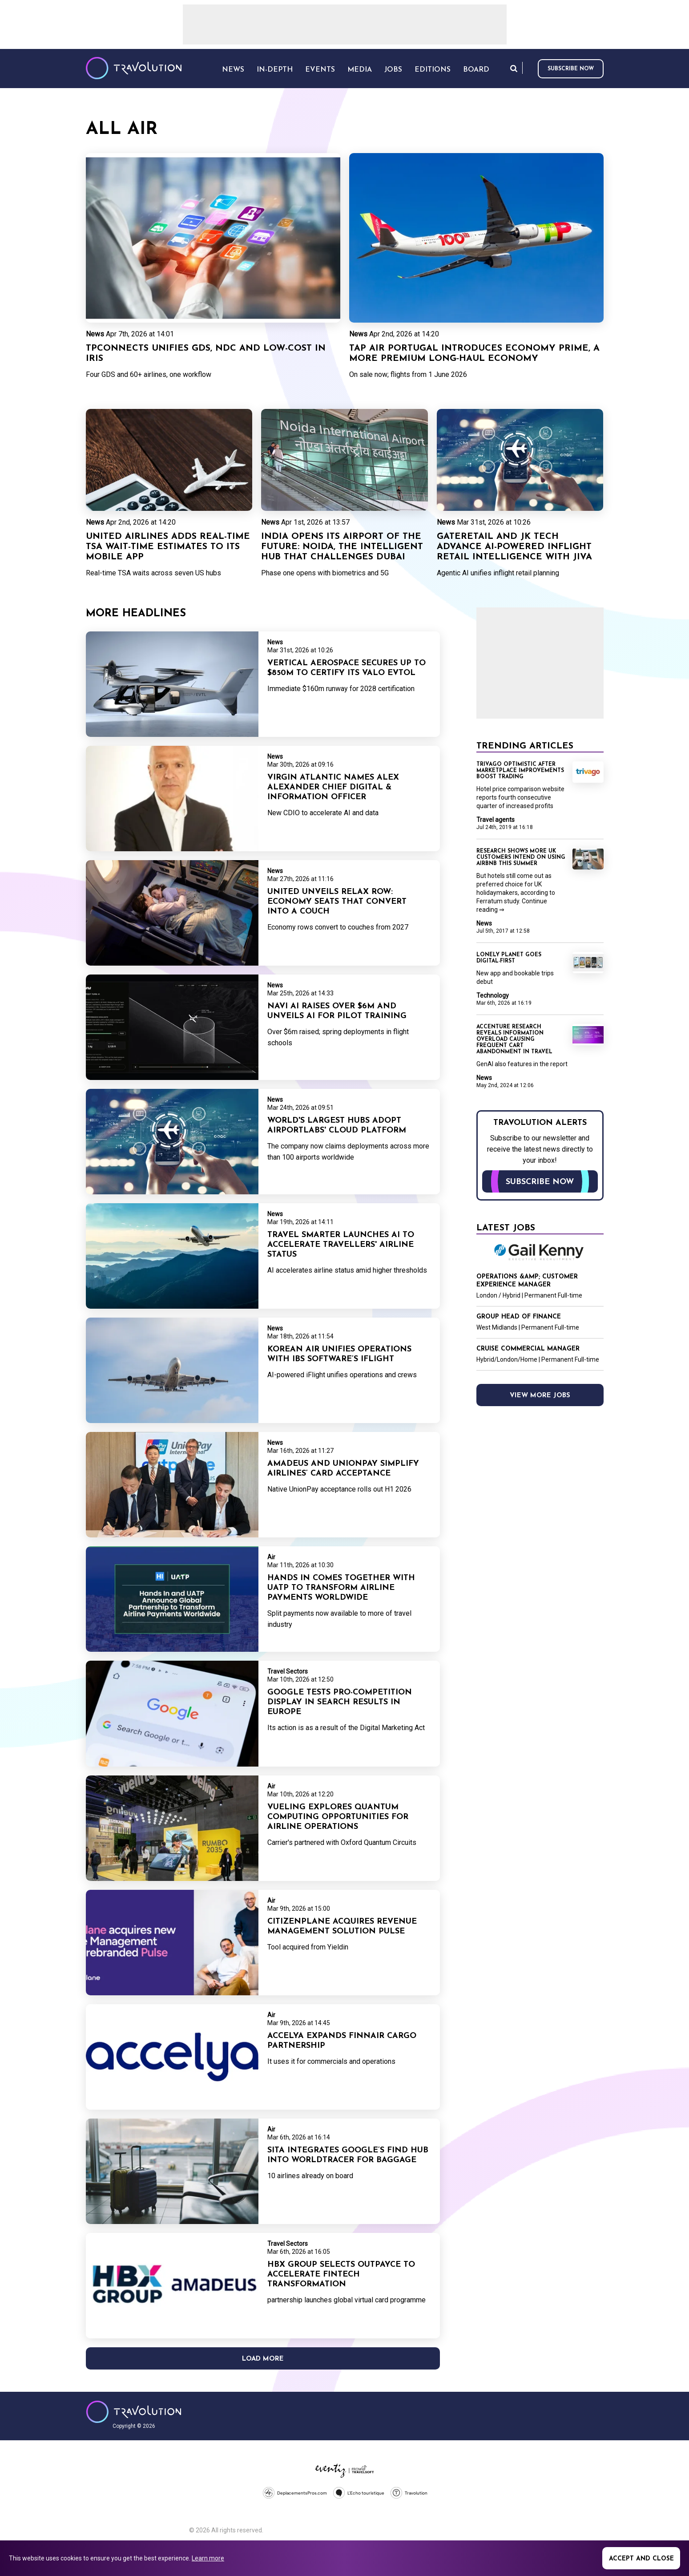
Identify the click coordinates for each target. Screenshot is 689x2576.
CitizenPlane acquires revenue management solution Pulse (342, 1926)
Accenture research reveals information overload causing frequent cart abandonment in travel (514, 1039)
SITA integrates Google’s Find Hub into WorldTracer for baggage (347, 2155)
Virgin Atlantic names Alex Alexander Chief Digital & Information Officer (333, 787)
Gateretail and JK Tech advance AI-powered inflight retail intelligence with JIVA (514, 547)
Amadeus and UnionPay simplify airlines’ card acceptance (343, 1469)
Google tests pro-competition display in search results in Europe (339, 1702)
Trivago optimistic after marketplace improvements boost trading (520, 771)
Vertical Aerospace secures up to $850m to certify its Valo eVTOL (346, 668)
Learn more (208, 2558)
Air (271, 1557)
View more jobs (540, 1395)
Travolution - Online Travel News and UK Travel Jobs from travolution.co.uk (133, 2412)
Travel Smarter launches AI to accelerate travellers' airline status (340, 1245)
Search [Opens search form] (513, 68)
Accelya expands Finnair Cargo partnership (341, 2041)
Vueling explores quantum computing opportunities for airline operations (337, 1817)
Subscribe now (571, 69)
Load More (263, 2359)
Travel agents (495, 819)
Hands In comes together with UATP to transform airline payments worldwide (341, 1588)
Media (359, 69)
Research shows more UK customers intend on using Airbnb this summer (520, 857)
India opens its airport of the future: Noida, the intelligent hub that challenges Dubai (342, 547)
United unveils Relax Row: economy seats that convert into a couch (337, 902)
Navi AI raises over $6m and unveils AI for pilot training (337, 1011)
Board (476, 69)
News (95, 334)
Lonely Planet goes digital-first (508, 958)
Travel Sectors (287, 1671)
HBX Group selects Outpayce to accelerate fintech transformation (341, 2275)
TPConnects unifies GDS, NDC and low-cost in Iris (206, 353)
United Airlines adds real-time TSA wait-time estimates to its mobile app (168, 547)
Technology (492, 995)
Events (320, 69)
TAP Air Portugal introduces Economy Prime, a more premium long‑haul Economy (474, 353)
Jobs (393, 69)
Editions (433, 69)
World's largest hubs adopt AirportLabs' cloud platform (336, 1125)
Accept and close (641, 2559)
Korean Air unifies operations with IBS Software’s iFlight (339, 1354)
